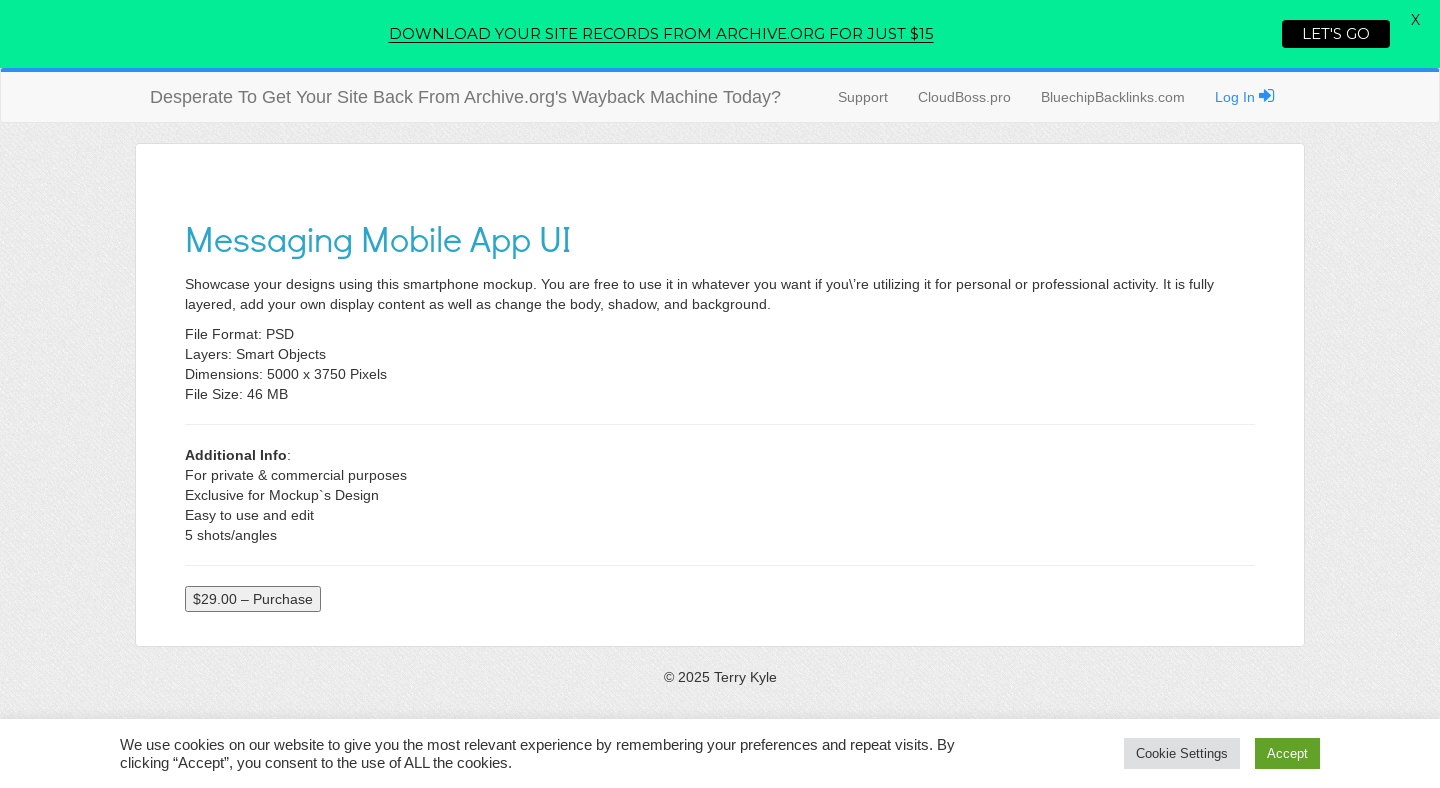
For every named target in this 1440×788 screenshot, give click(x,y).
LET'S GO (1336, 33)
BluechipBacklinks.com (1113, 97)
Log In (1245, 96)
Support (863, 97)
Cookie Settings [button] (1182, 753)
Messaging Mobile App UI (378, 238)
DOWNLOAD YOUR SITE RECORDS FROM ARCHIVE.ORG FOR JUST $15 (661, 33)
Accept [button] (1287, 753)
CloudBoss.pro (964, 97)
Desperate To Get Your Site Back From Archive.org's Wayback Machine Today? (465, 97)
